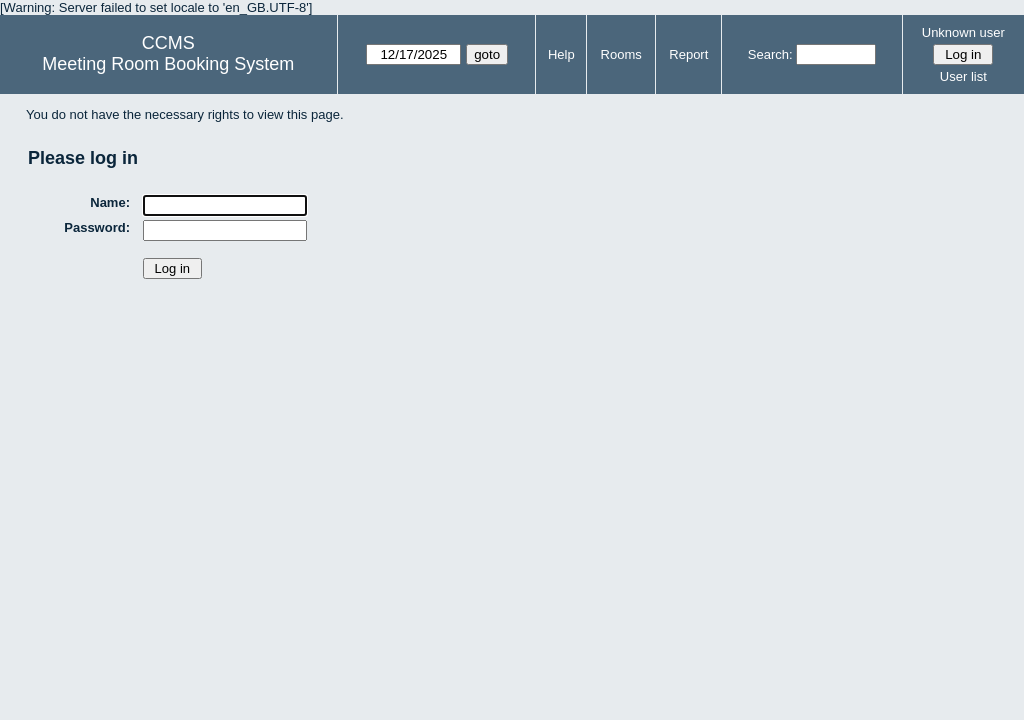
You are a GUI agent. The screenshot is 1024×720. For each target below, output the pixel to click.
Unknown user (963, 32)
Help (561, 54)
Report (688, 54)
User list (963, 76)
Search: (770, 54)
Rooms (621, 54)
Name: (110, 202)
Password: (97, 227)
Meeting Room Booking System (168, 64)
